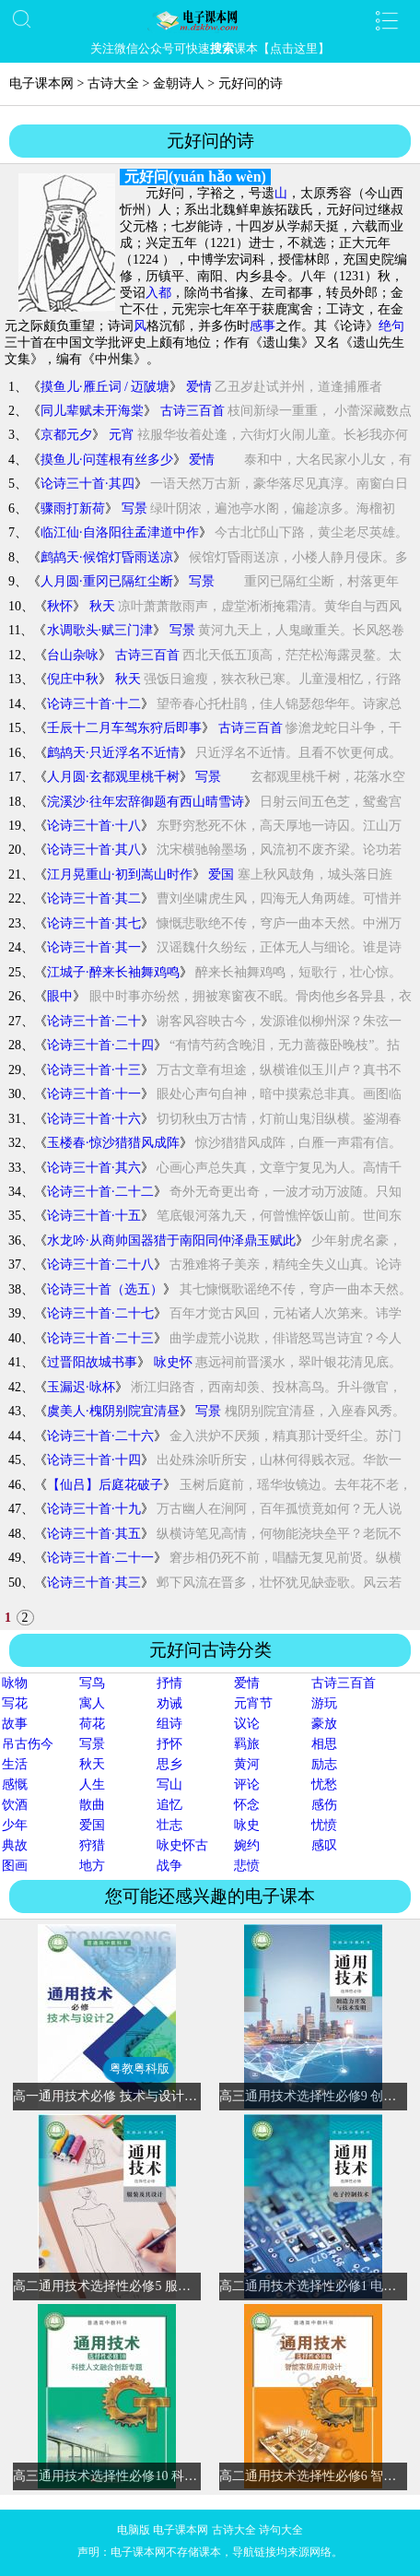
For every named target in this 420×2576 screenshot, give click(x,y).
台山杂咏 (73, 655)
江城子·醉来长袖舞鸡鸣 (113, 972)
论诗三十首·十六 (94, 1119)
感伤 (324, 1805)
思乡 (169, 1764)
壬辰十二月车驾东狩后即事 (124, 728)
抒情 (169, 1683)
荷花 (92, 1724)
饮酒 (15, 1805)
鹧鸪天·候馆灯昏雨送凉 (107, 557)
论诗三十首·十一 (94, 1094)
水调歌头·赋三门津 (100, 630)
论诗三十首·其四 (87, 483)
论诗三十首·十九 (94, 1509)
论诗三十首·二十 (94, 1021)
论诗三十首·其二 (94, 898)
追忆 (169, 1805)
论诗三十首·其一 (94, 947)
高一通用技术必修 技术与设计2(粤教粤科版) (138, 2096)
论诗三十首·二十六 (100, 1436)
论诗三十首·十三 (94, 1070)
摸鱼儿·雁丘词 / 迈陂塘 (105, 387)
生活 (15, 1764)
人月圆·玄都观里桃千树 (113, 777)
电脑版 (133, 2529)
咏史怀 (173, 1362)
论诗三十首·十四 (94, 1460)
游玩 (324, 1703)
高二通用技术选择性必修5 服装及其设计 (127, 2286)
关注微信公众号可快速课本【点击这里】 (210, 48)
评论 (247, 1784)
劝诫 (169, 1703)
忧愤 (324, 1825)
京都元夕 (66, 435)
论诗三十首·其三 (94, 1582)
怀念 (247, 1805)
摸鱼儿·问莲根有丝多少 (107, 460)
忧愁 (324, 1784)
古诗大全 (113, 83)
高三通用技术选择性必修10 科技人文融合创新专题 (156, 2476)
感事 (262, 326)
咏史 (247, 1825)
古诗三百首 (192, 411)
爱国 (221, 874)
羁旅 (247, 1744)
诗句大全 (281, 2529)
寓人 (92, 1703)
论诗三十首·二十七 (100, 1313)
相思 (324, 1744)
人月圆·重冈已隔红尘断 (107, 581)
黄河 (247, 1764)
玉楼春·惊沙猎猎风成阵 (113, 1143)
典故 (15, 1845)
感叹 (324, 1845)
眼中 (60, 996)
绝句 (391, 326)
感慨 (15, 1784)
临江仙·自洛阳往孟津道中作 (120, 532)
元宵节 (253, 1703)
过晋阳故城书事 (92, 1362)
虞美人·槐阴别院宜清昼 (113, 1411)
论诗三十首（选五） (105, 1289)
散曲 (92, 1805)
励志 (324, 1764)
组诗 (169, 1724)
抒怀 (169, 1744)
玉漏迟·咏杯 (81, 1387)
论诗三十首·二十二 (100, 1192)
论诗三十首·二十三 (100, 1338)
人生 (92, 1784)
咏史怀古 (182, 1845)
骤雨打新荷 (73, 508)
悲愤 (247, 1866)
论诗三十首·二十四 (100, 1045)
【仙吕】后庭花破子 (105, 1485)
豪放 (324, 1724)
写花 (15, 1703)
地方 (92, 1866)
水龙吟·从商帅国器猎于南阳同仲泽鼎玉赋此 (171, 1240)
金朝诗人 (178, 83)
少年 (15, 1825)
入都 (158, 293)
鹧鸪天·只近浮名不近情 (113, 753)
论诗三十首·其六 (94, 1168)
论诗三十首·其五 (94, 1534)
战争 (169, 1866)
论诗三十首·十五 (94, 1216)
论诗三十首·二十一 (100, 1558)
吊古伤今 (27, 1744)
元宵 (121, 435)
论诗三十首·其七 (94, 923)
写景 (134, 508)
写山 (169, 1784)
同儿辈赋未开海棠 (92, 411)
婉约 (247, 1845)
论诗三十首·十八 (94, 826)
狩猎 (92, 1845)
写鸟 (92, 1683)
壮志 (169, 1825)
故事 (15, 1724)
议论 (247, 1724)
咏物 (15, 1683)
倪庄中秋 (73, 679)
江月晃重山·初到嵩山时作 (119, 874)
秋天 (102, 606)
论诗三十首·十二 (94, 704)
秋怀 (60, 606)
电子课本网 (41, 83)
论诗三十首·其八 (94, 850)
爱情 (199, 387)
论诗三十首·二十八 (100, 1264)
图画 (15, 1866)
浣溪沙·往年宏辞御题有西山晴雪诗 (145, 802)
